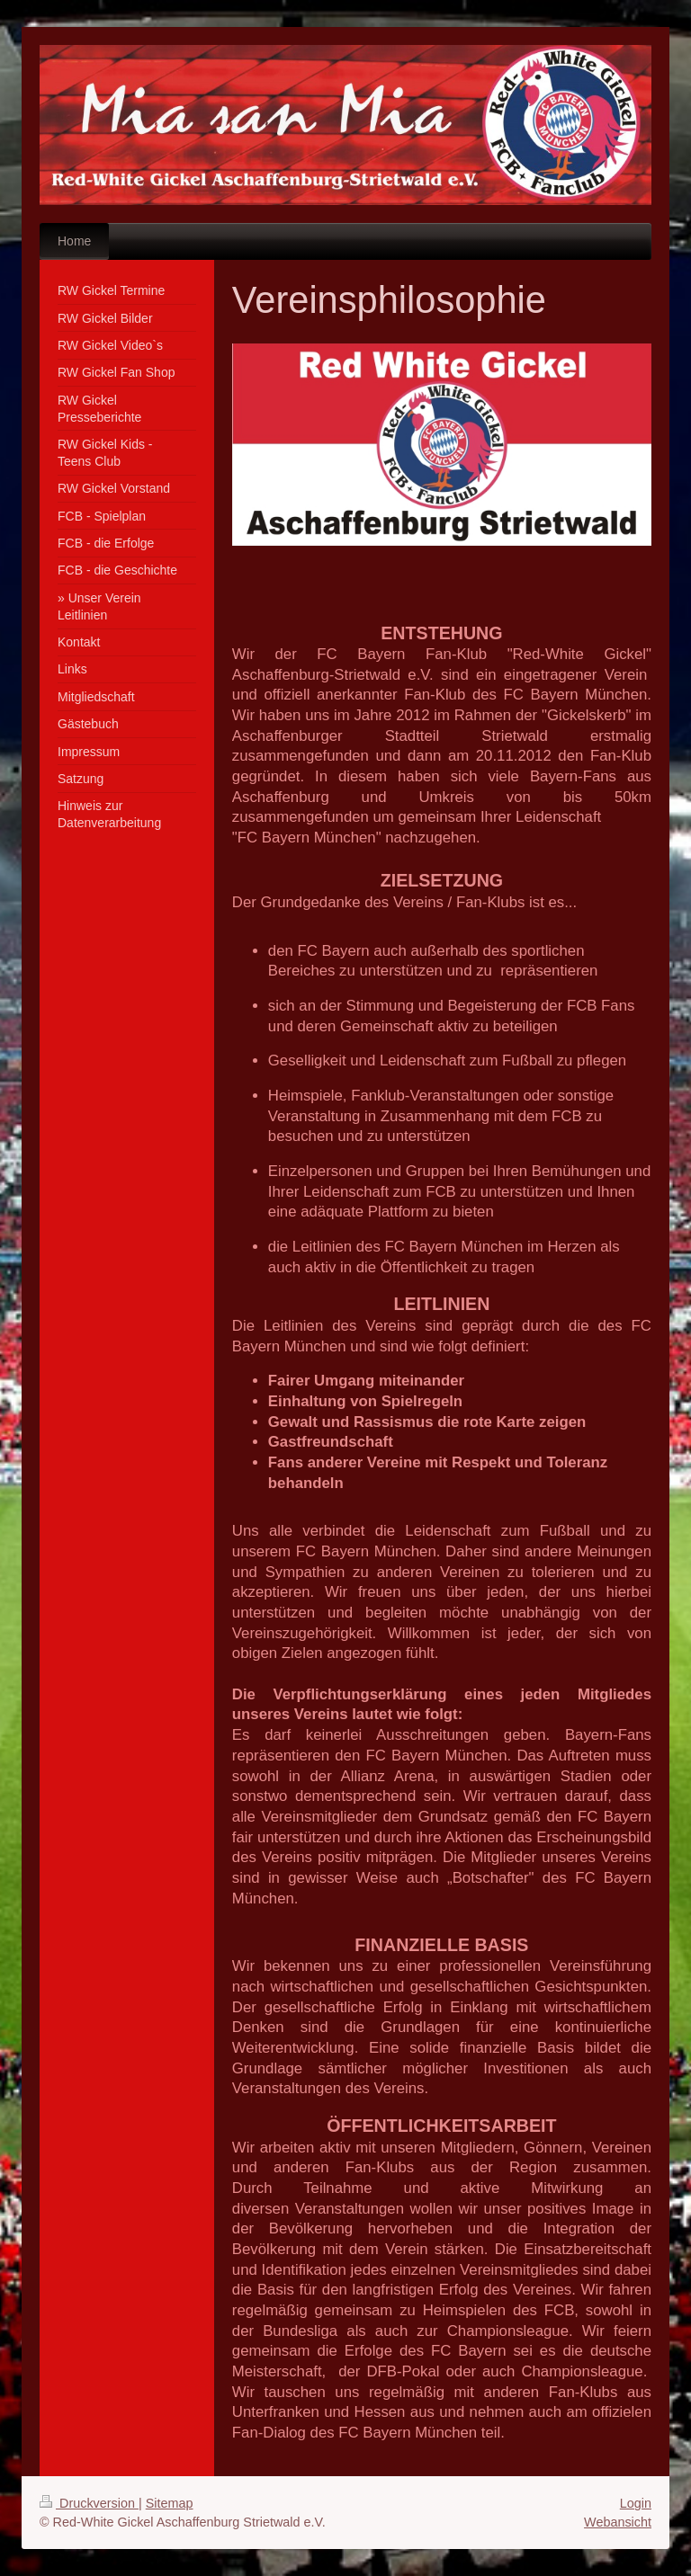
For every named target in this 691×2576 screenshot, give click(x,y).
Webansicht (617, 2522)
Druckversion (89, 2503)
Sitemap (169, 2503)
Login (635, 2503)
